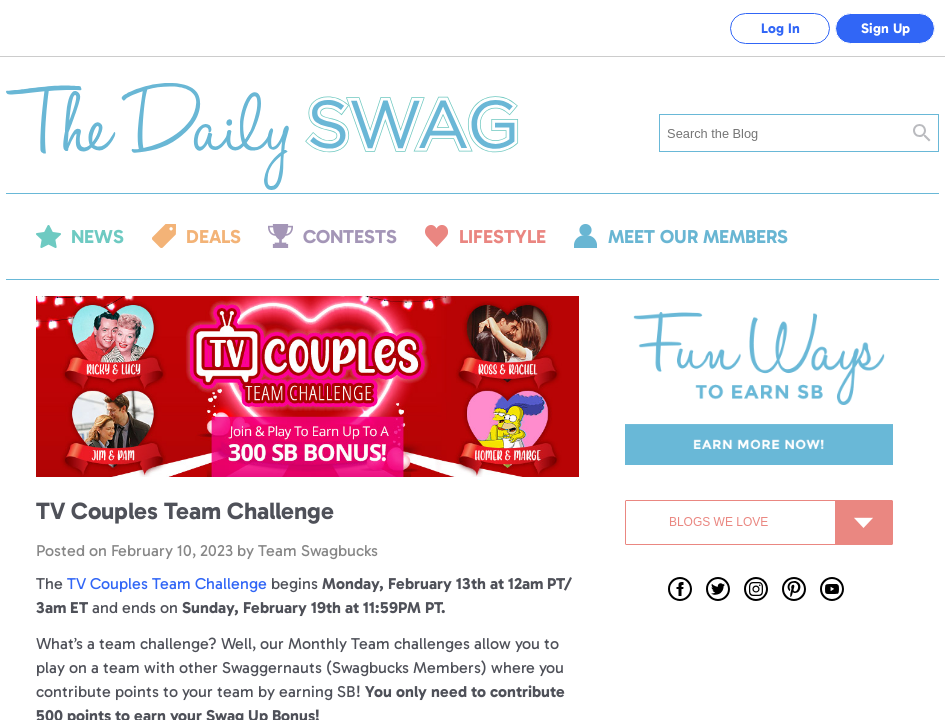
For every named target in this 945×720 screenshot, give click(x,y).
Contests (350, 236)
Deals (213, 236)
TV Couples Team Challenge (169, 583)
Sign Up (885, 28)
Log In (780, 28)
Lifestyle (502, 236)
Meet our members (698, 236)
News (97, 236)
